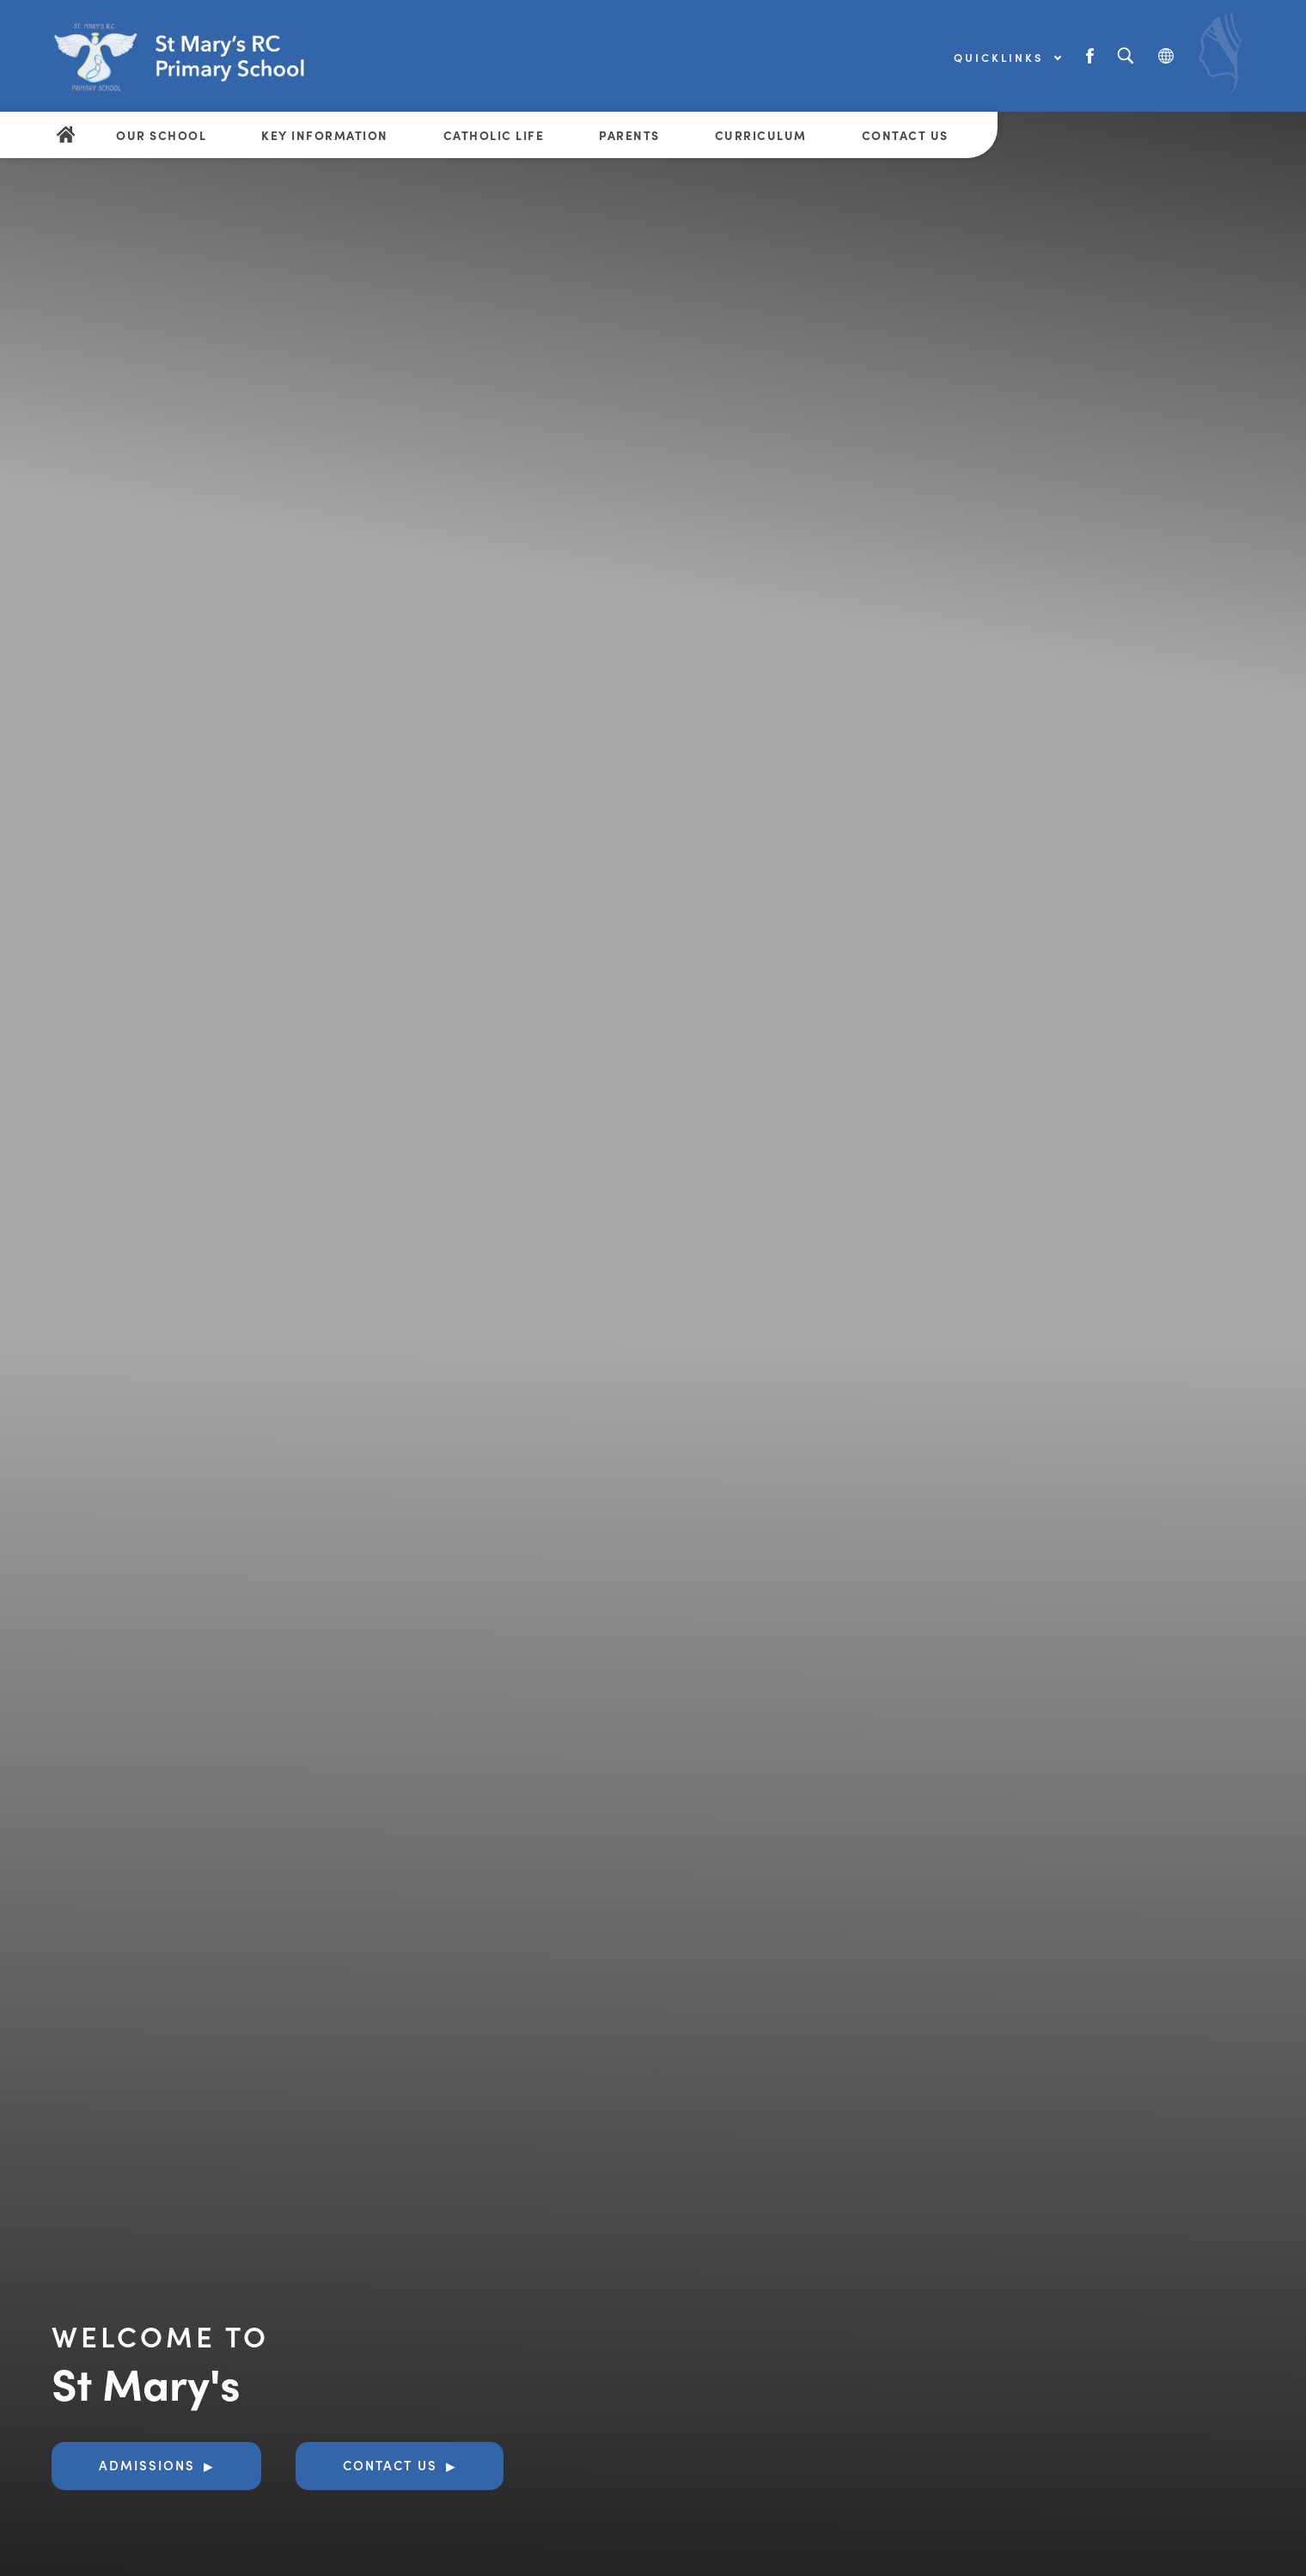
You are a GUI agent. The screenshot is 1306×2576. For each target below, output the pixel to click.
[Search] (1125, 56)
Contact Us (905, 134)
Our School (161, 134)
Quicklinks (1007, 57)
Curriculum (761, 134)
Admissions (147, 2465)
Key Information (324, 134)
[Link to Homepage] (202, 56)
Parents (629, 134)
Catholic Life (494, 134)
